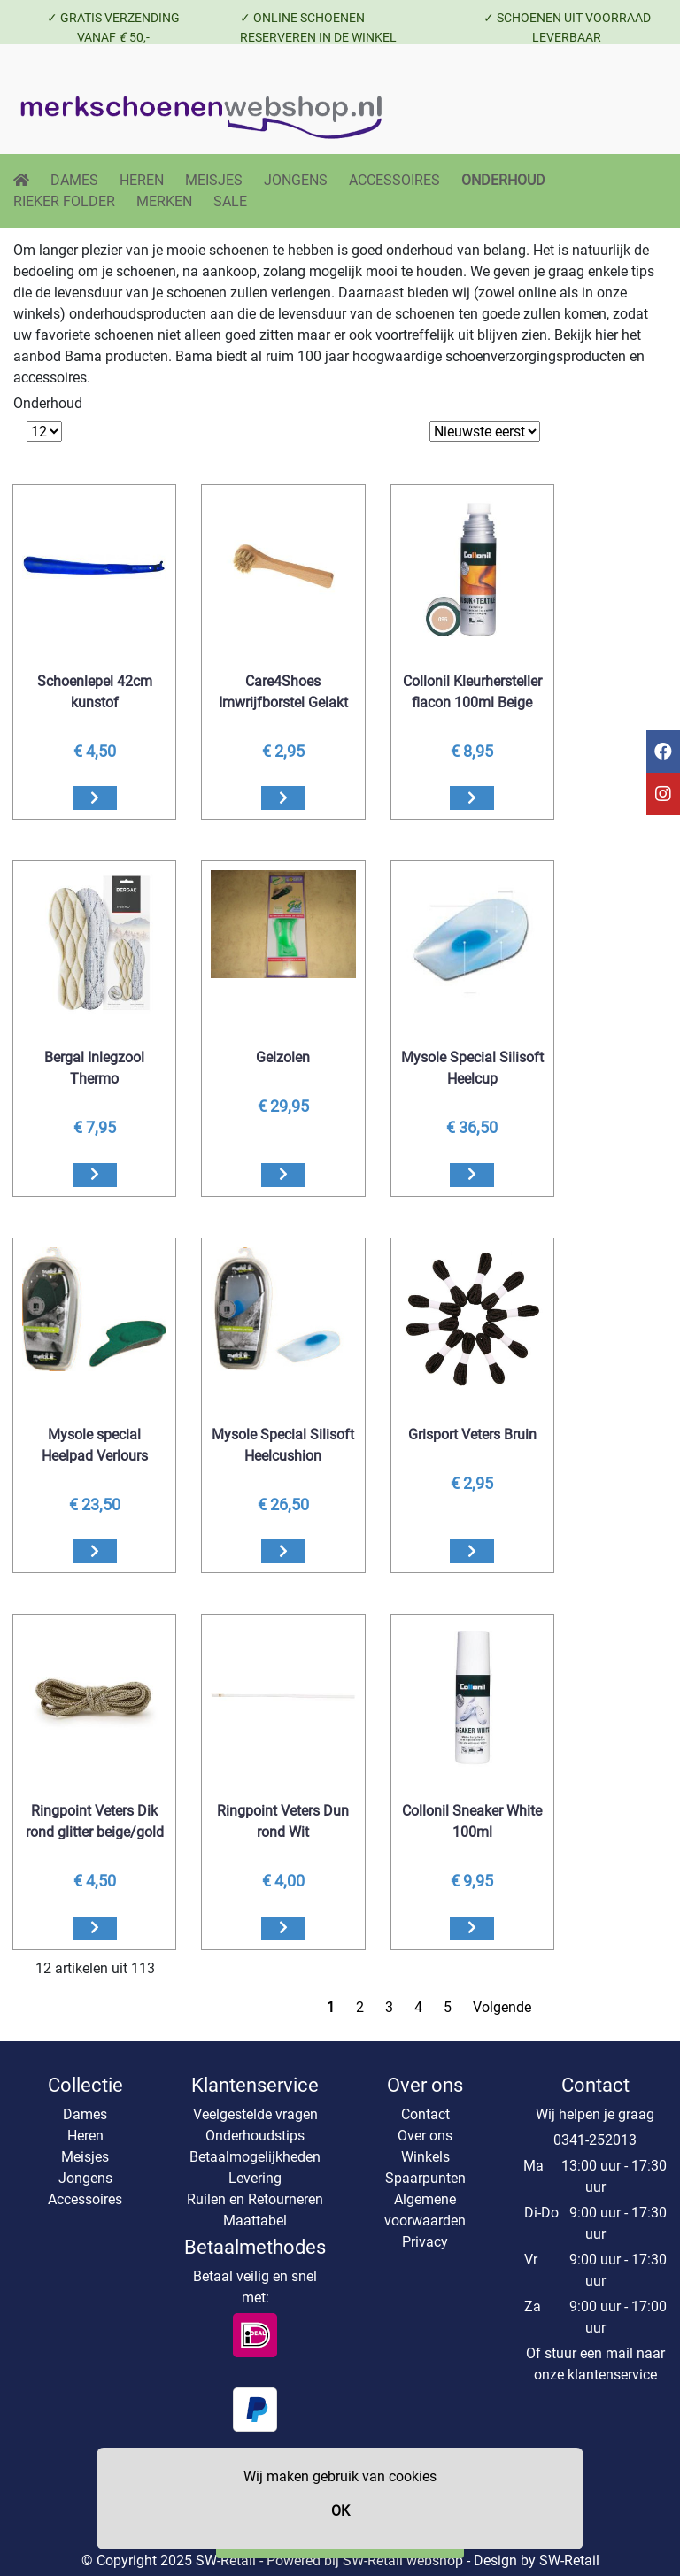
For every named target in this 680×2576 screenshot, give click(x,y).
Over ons (425, 2135)
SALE (230, 201)
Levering (255, 2178)
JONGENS (296, 180)
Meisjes (85, 2156)
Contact (425, 2114)
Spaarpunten (425, 2178)
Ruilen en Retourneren (255, 2199)
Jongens (85, 2178)
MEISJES (214, 180)
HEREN (142, 180)
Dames (85, 2114)
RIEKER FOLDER (64, 201)
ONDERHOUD (503, 180)
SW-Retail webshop (403, 2560)
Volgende (502, 2007)
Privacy (425, 2241)
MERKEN (164, 201)
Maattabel (255, 2220)
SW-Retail (569, 2560)
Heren (85, 2135)
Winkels (425, 2156)
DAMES (74, 180)
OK (340, 2511)
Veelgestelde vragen (255, 2114)
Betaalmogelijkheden (255, 2156)
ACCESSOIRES (394, 180)
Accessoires (85, 2199)
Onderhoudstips (255, 2135)
